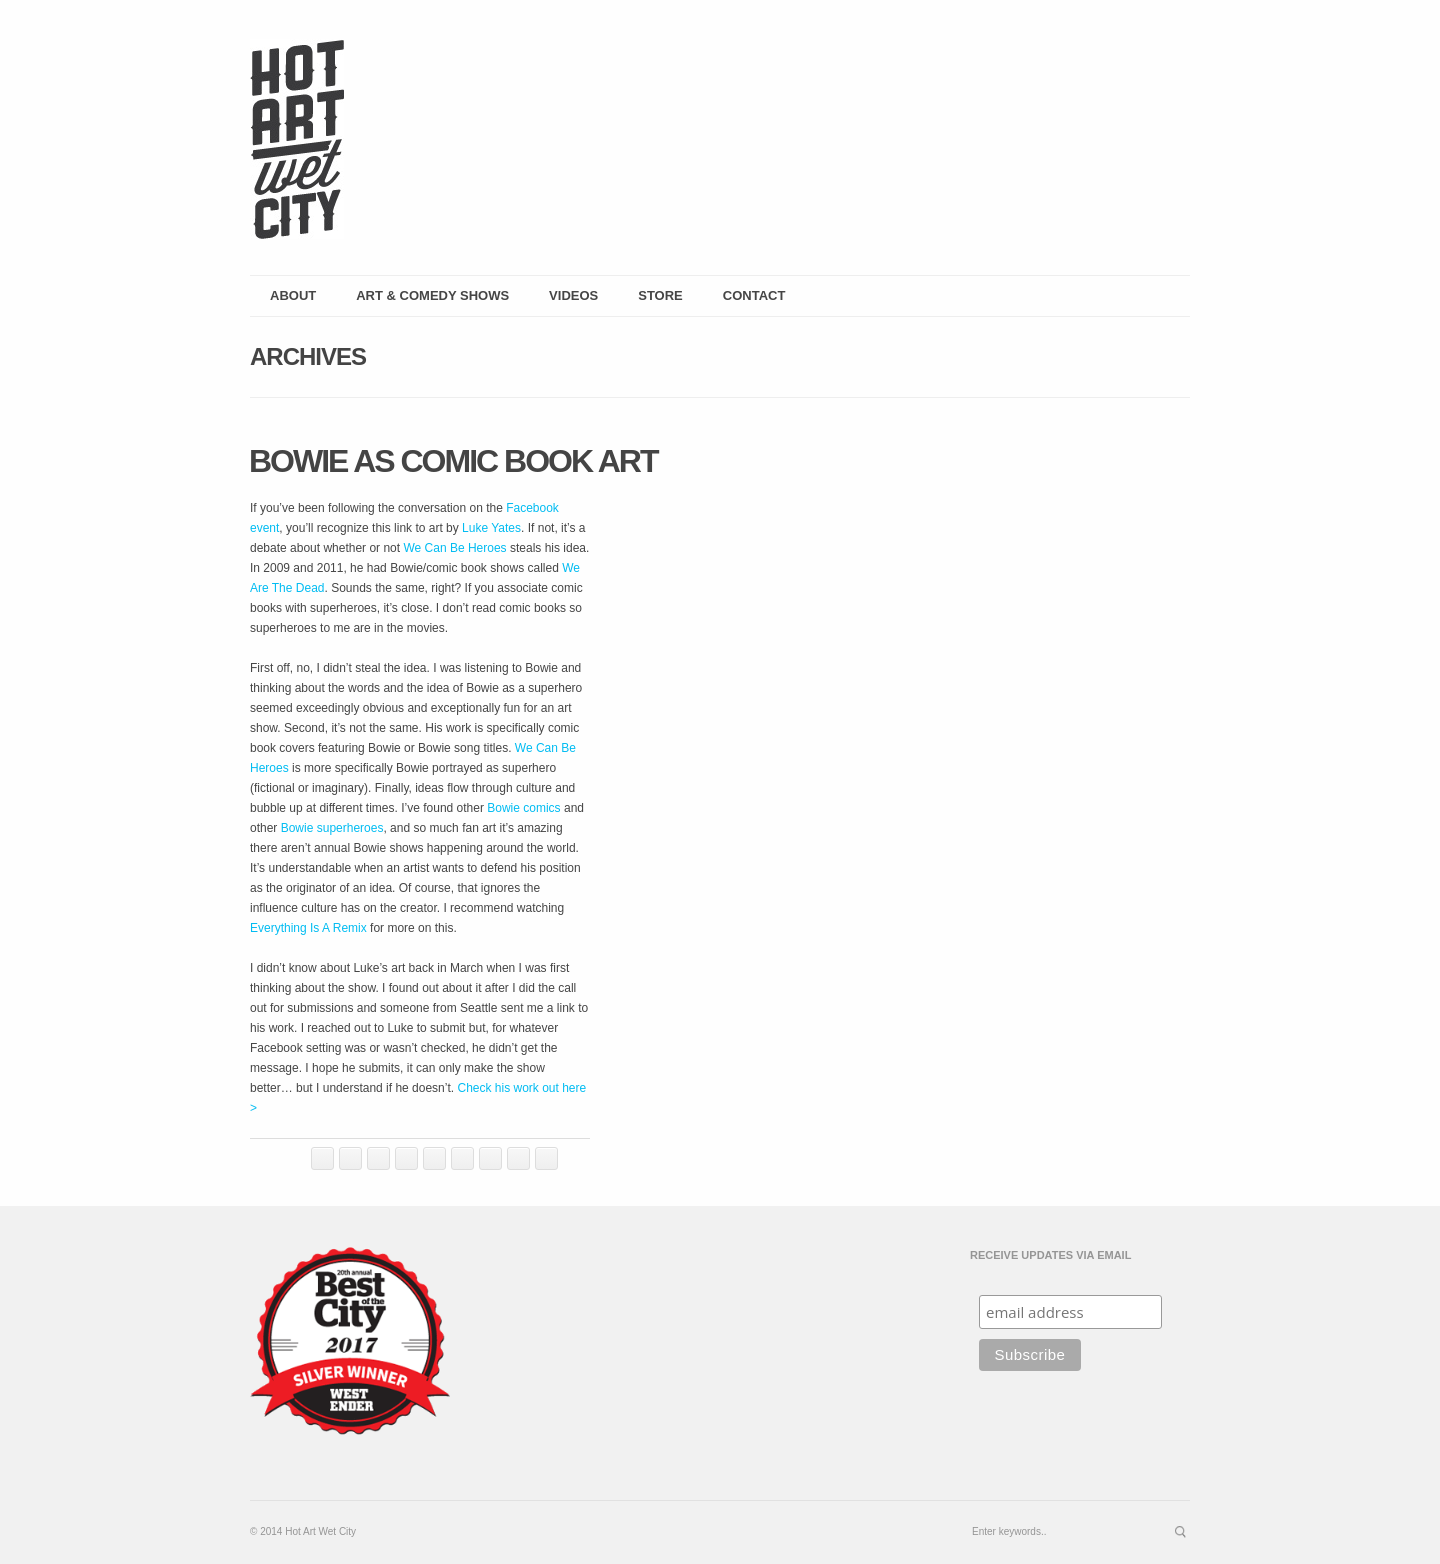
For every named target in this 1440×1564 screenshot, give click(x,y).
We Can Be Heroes (454, 548)
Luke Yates (491, 528)
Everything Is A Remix (308, 928)
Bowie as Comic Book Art (453, 461)
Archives (308, 356)
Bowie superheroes (332, 828)
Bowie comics (523, 808)
